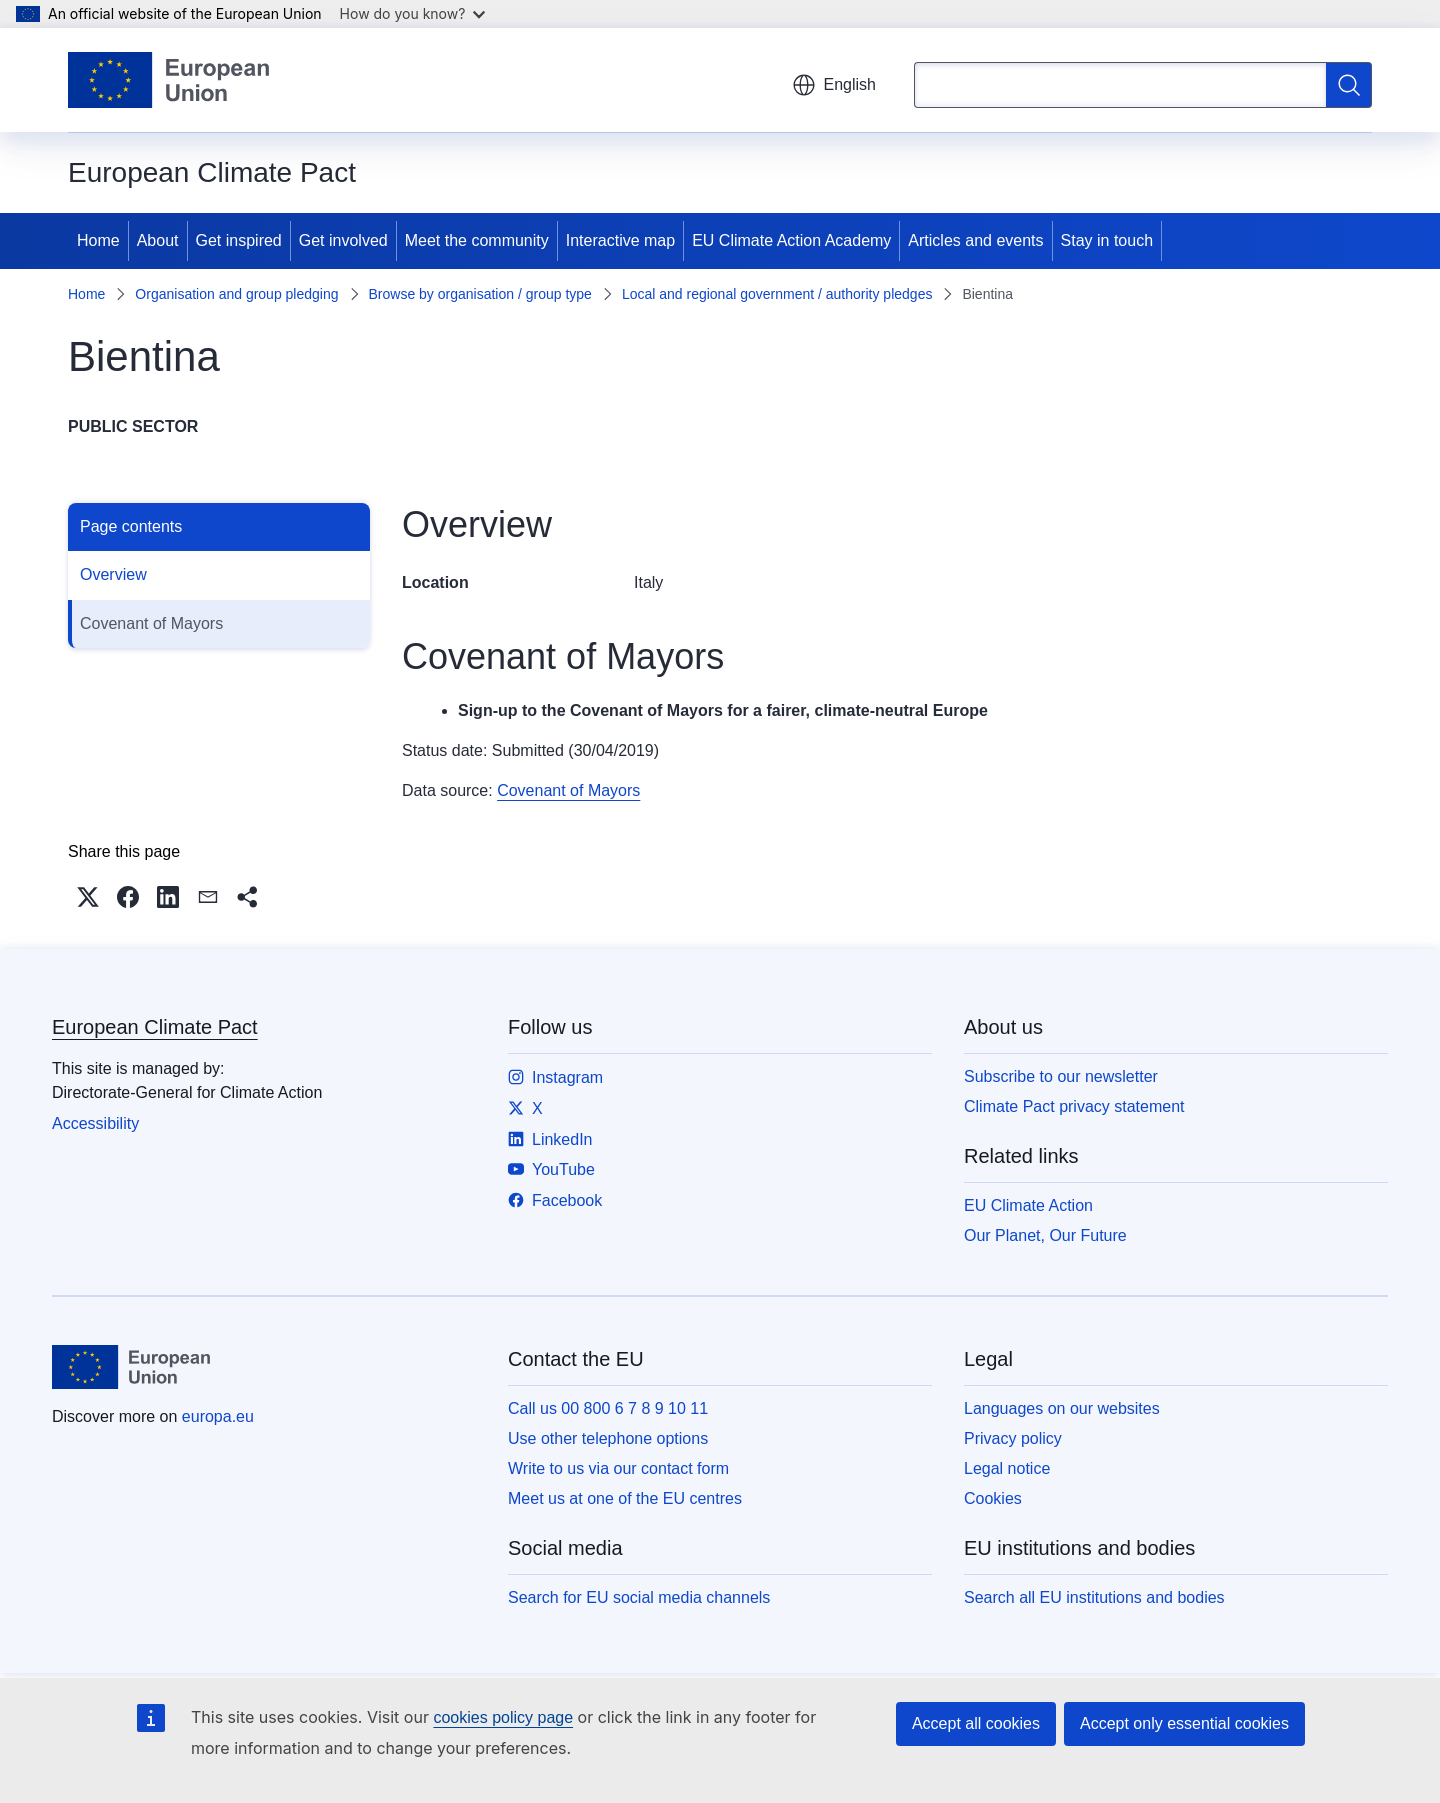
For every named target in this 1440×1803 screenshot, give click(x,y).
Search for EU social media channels (639, 1597)
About (158, 240)
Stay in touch (1107, 240)
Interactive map (620, 240)
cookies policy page (503, 1717)
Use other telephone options (608, 1438)
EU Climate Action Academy (791, 240)
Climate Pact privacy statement (1074, 1106)
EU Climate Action (1028, 1205)
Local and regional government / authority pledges (777, 294)
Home (98, 240)
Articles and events (975, 240)
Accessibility (95, 1123)
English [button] (834, 85)
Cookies (993, 1498)
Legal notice (1007, 1468)
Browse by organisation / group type (480, 294)
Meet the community (477, 240)
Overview (113, 574)
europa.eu (218, 1416)
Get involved (343, 240)
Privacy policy (1013, 1438)
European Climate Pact (155, 1027)
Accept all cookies (976, 1723)
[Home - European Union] (168, 80)
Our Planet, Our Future (1045, 1235)
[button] (88, 897)
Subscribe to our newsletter (1061, 1076)
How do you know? (413, 13)
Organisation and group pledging (236, 294)
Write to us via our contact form (618, 1468)
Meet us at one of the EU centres (625, 1498)
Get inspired (239, 240)
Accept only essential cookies (1184, 1723)
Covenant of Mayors (151, 623)
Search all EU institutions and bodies (1094, 1597)
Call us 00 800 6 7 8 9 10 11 (608, 1408)
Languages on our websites (1062, 1408)
